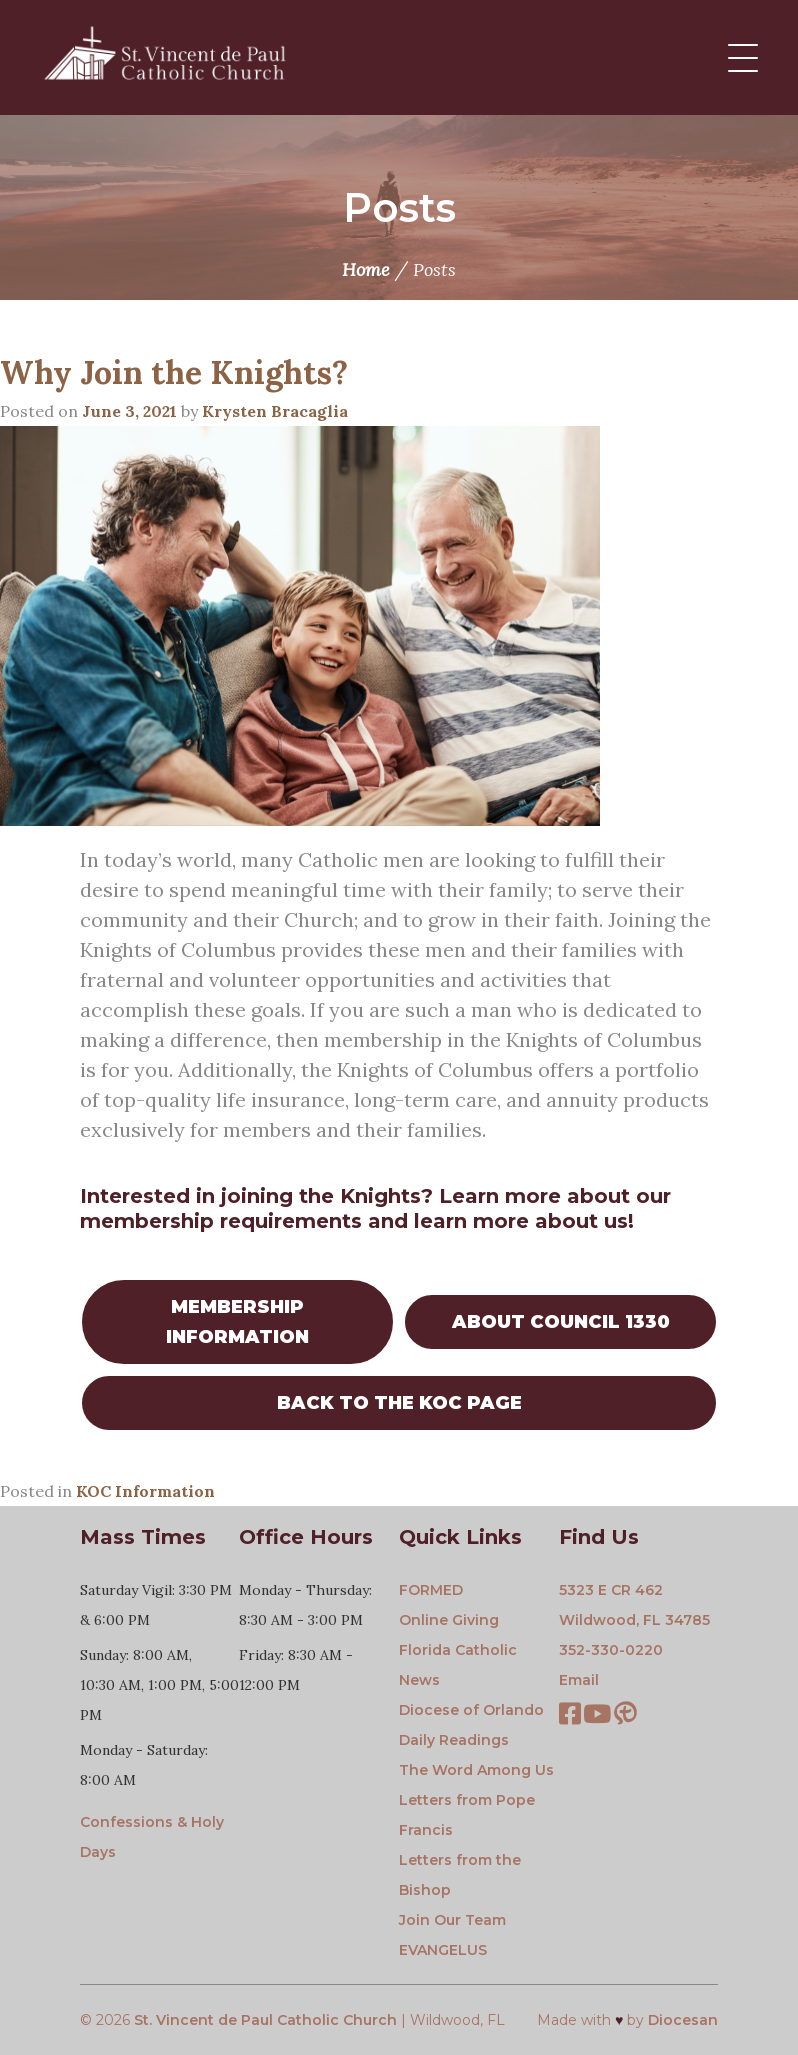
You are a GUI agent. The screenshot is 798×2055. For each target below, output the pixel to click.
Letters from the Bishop (460, 1875)
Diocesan (683, 2020)
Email (579, 1680)
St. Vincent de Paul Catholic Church (265, 2020)
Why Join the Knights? (174, 372)
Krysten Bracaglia (275, 411)
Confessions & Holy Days (152, 1837)
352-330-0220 (611, 1650)
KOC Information (145, 1491)
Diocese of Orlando (471, 1710)
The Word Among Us (476, 1770)
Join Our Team (452, 1920)
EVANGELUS (443, 1950)
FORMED (431, 1590)
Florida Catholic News (458, 1665)
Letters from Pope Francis (467, 1815)
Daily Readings (454, 1740)
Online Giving (449, 1620)
